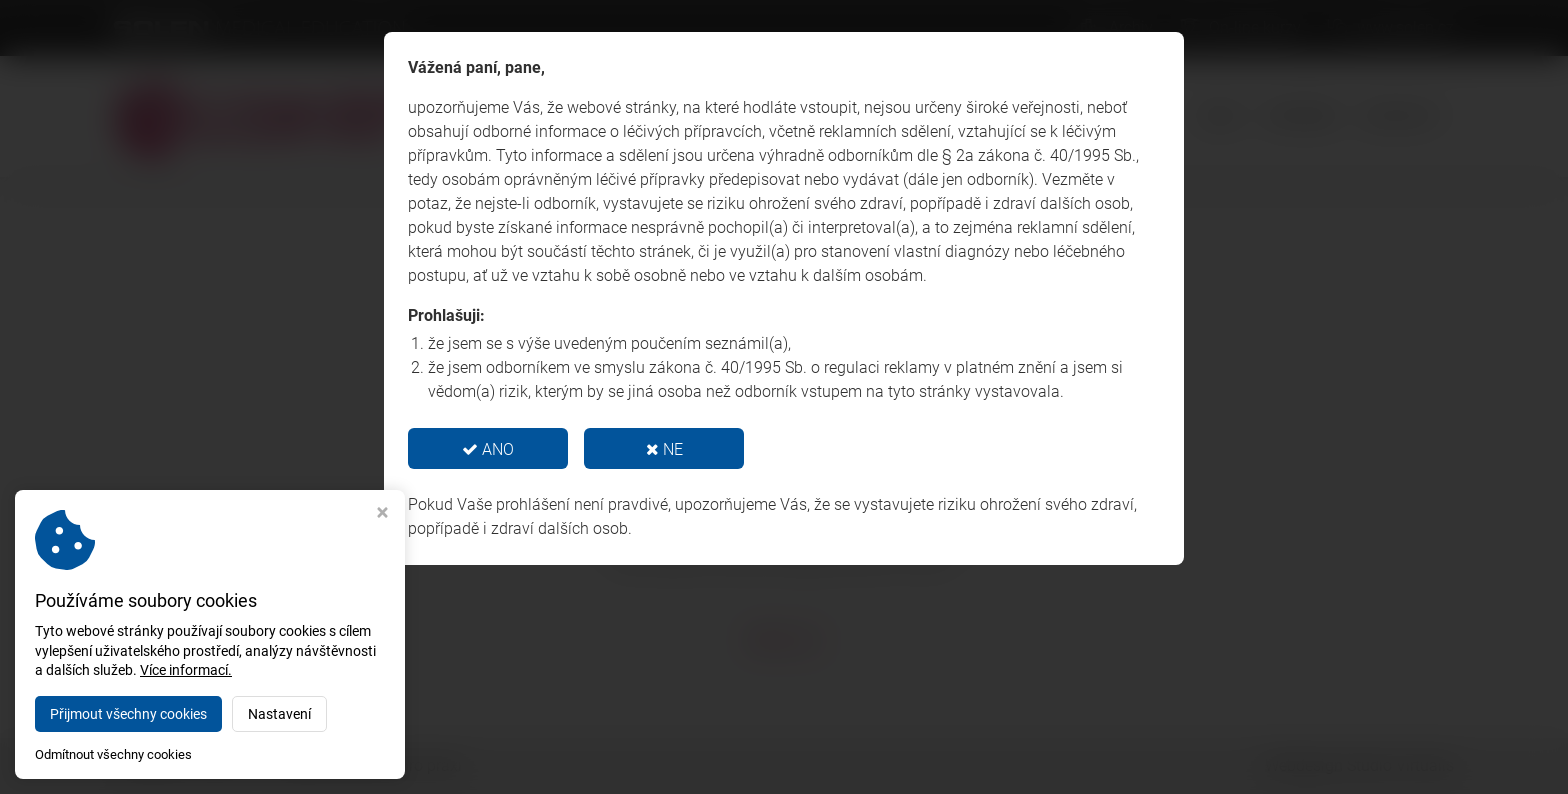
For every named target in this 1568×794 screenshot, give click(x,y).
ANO (488, 449)
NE (664, 449)
